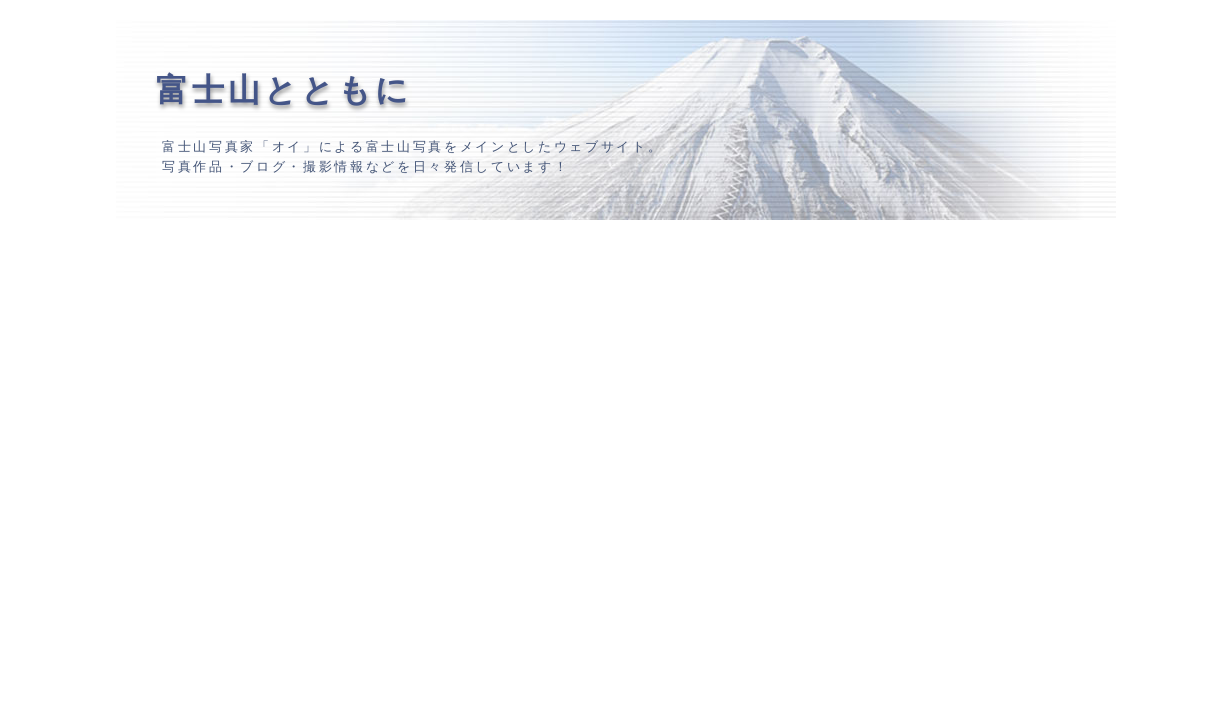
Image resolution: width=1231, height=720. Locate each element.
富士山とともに (284, 90)
